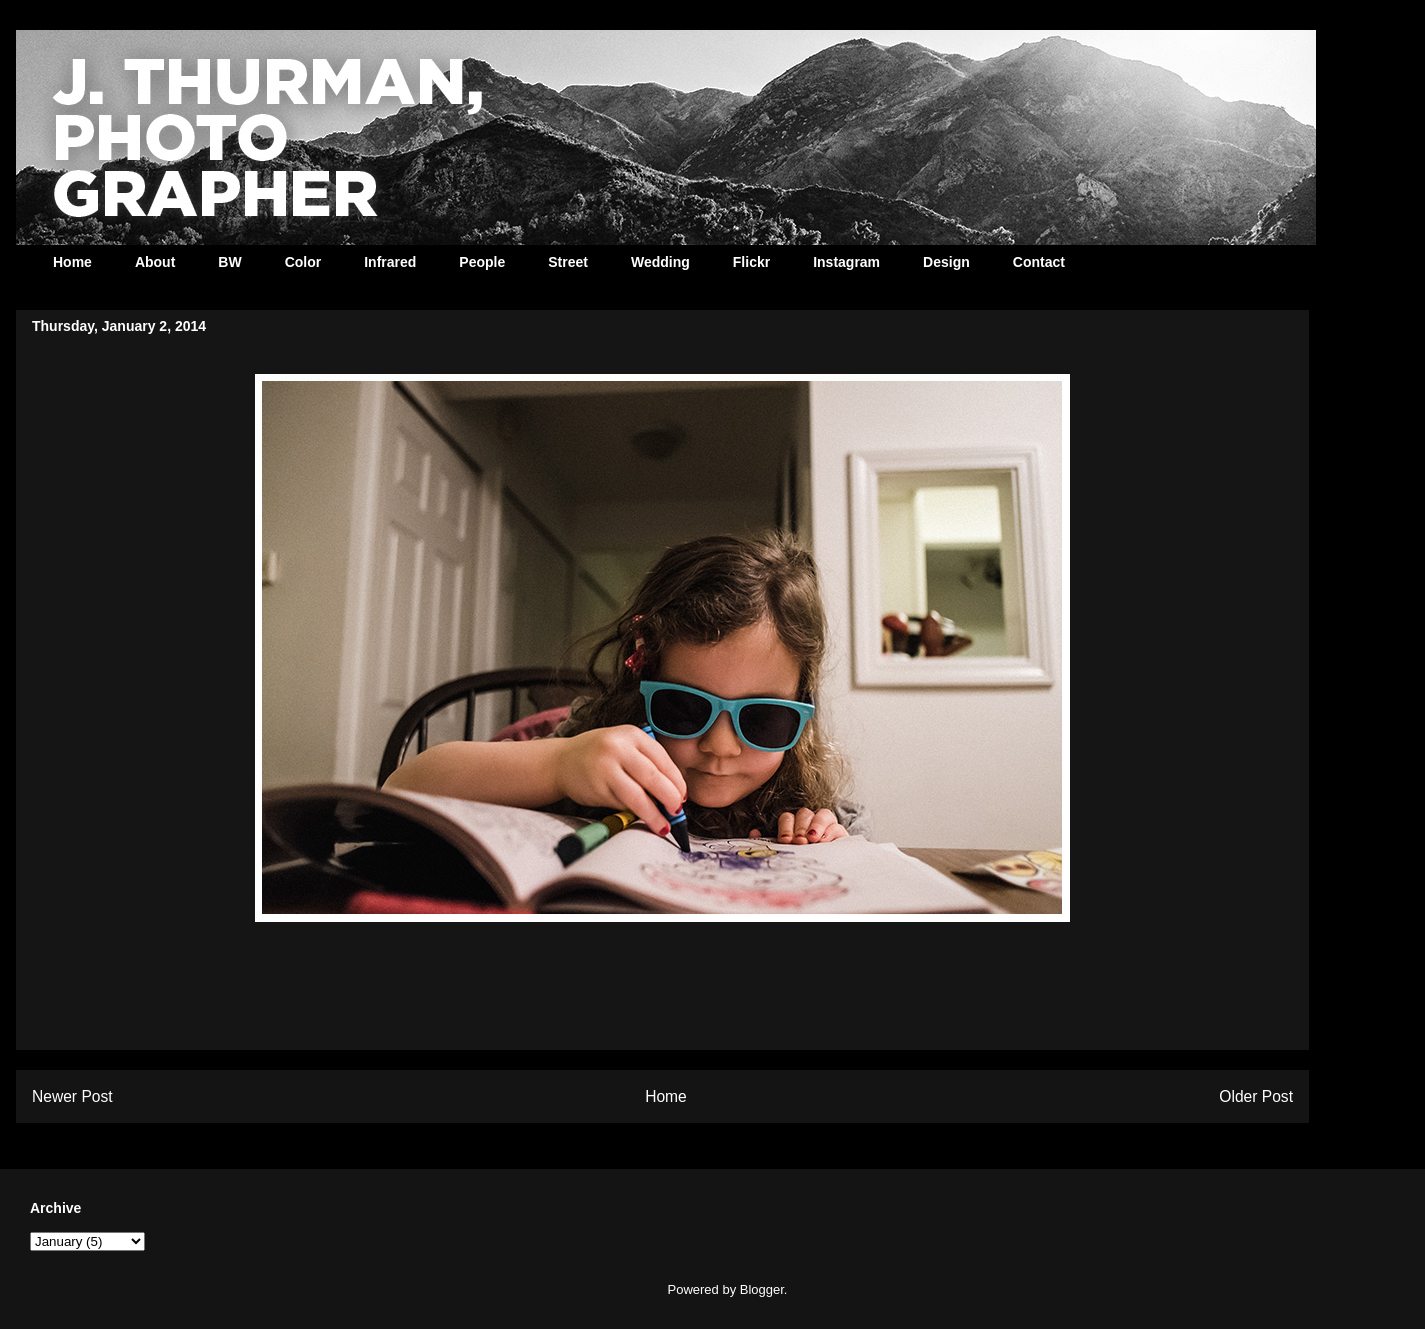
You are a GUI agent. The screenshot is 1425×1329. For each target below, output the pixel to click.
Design (946, 262)
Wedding (660, 262)
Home (72, 262)
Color (303, 262)
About (155, 262)
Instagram (846, 262)
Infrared (390, 262)
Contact (1039, 262)
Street (568, 262)
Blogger (762, 1289)
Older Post (1256, 1096)
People (482, 262)
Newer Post (72, 1096)
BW (229, 262)
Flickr (751, 262)
